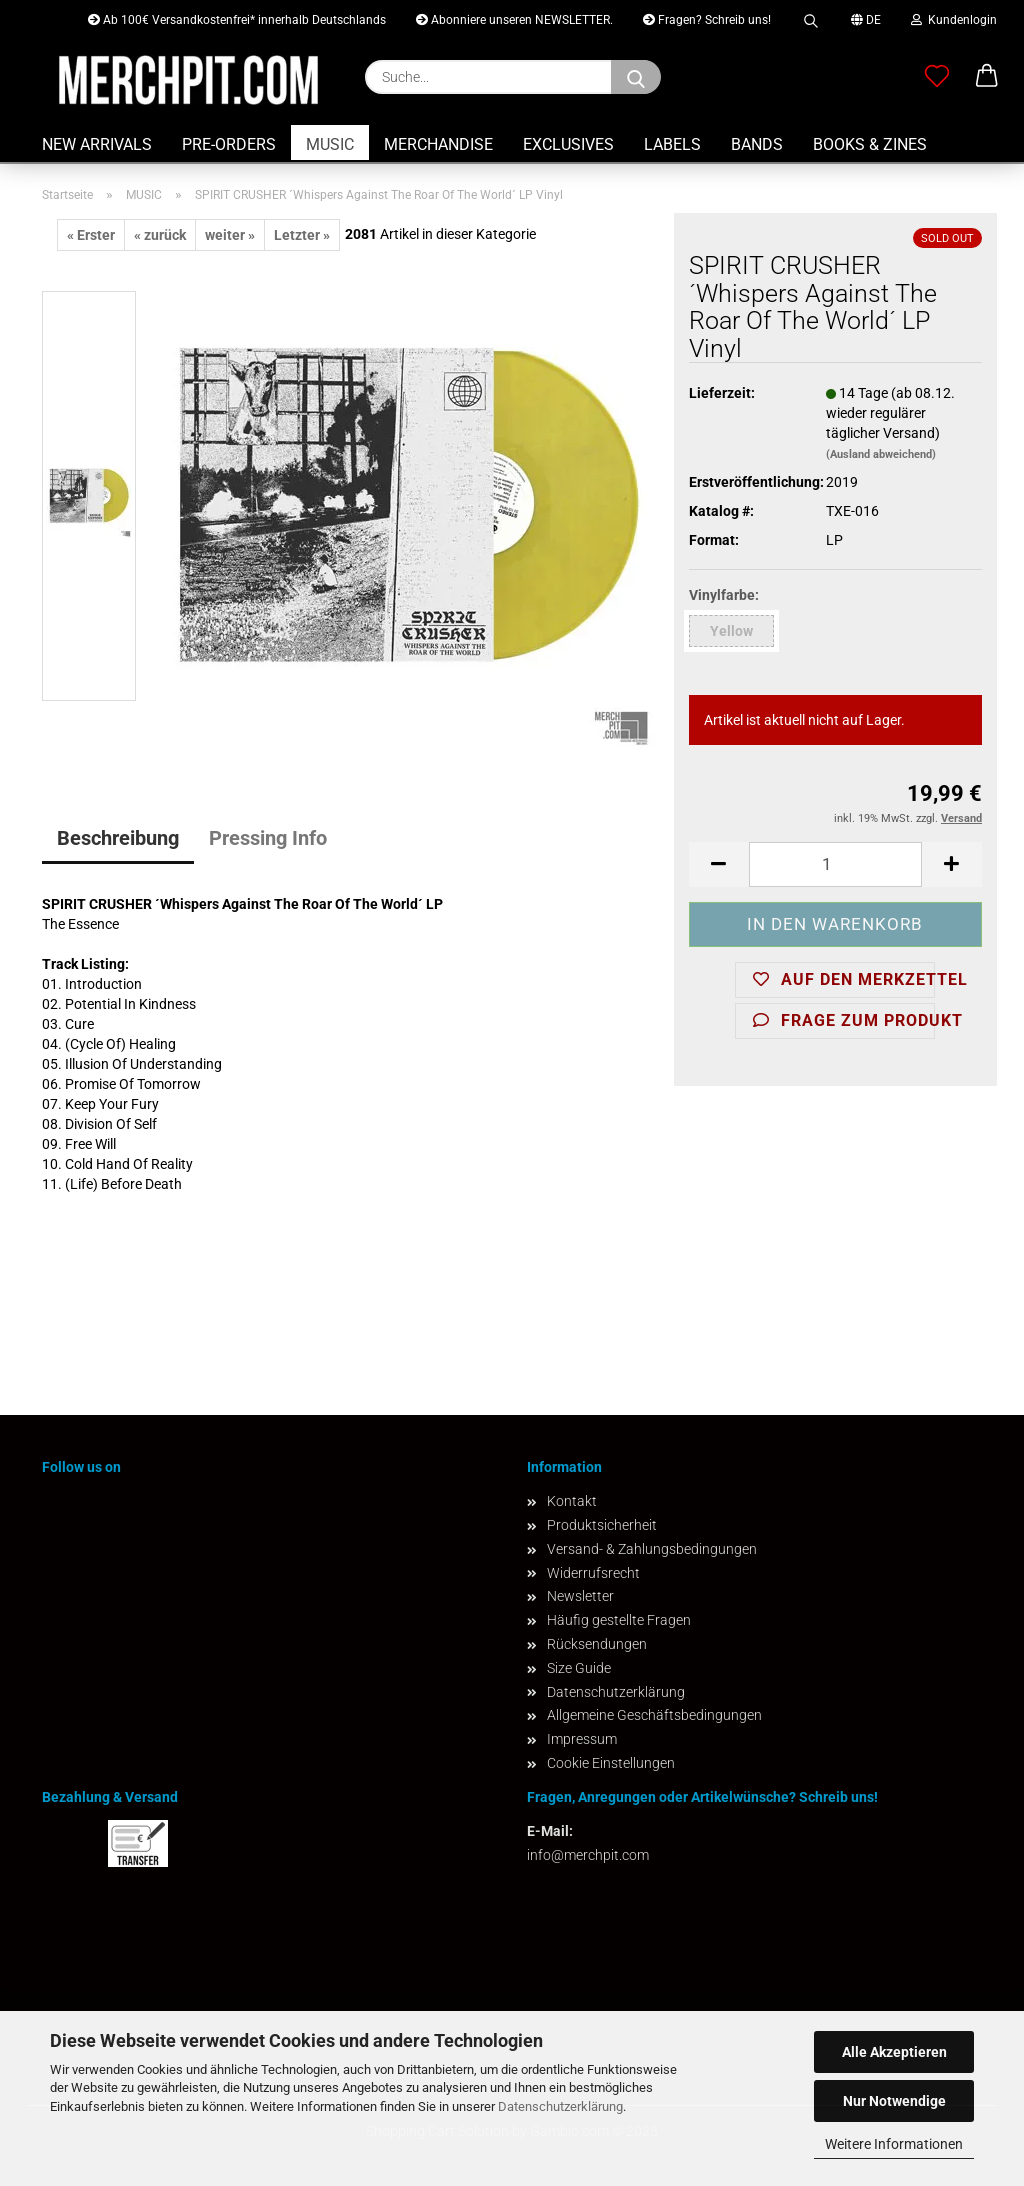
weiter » (230, 235)
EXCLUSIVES (568, 144)
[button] (987, 77)
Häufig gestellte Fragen (619, 1620)
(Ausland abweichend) (881, 454)
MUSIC (330, 144)
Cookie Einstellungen (611, 1763)
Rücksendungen (597, 1644)
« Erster (91, 235)
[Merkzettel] (937, 77)
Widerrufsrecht (593, 1573)
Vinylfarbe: (724, 595)
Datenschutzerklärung (560, 2106)
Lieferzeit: (722, 393)
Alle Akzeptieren (894, 2052)
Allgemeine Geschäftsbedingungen (654, 1715)
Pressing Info (268, 838)
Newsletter (580, 1596)
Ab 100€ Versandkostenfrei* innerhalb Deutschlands (237, 20)
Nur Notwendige (894, 2101)
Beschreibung (118, 838)
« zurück (160, 235)
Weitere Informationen (894, 2144)
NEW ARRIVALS (97, 144)
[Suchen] (636, 77)
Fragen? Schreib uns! (707, 20)
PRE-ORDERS (229, 144)
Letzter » (302, 235)
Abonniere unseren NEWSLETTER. (514, 20)
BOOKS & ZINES (870, 144)
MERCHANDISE (438, 144)
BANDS (757, 144)
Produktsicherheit (602, 1525)
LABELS (672, 144)
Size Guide (579, 1668)
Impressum (582, 1739)
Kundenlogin (954, 20)
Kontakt (572, 1501)
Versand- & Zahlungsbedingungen (652, 1549)
